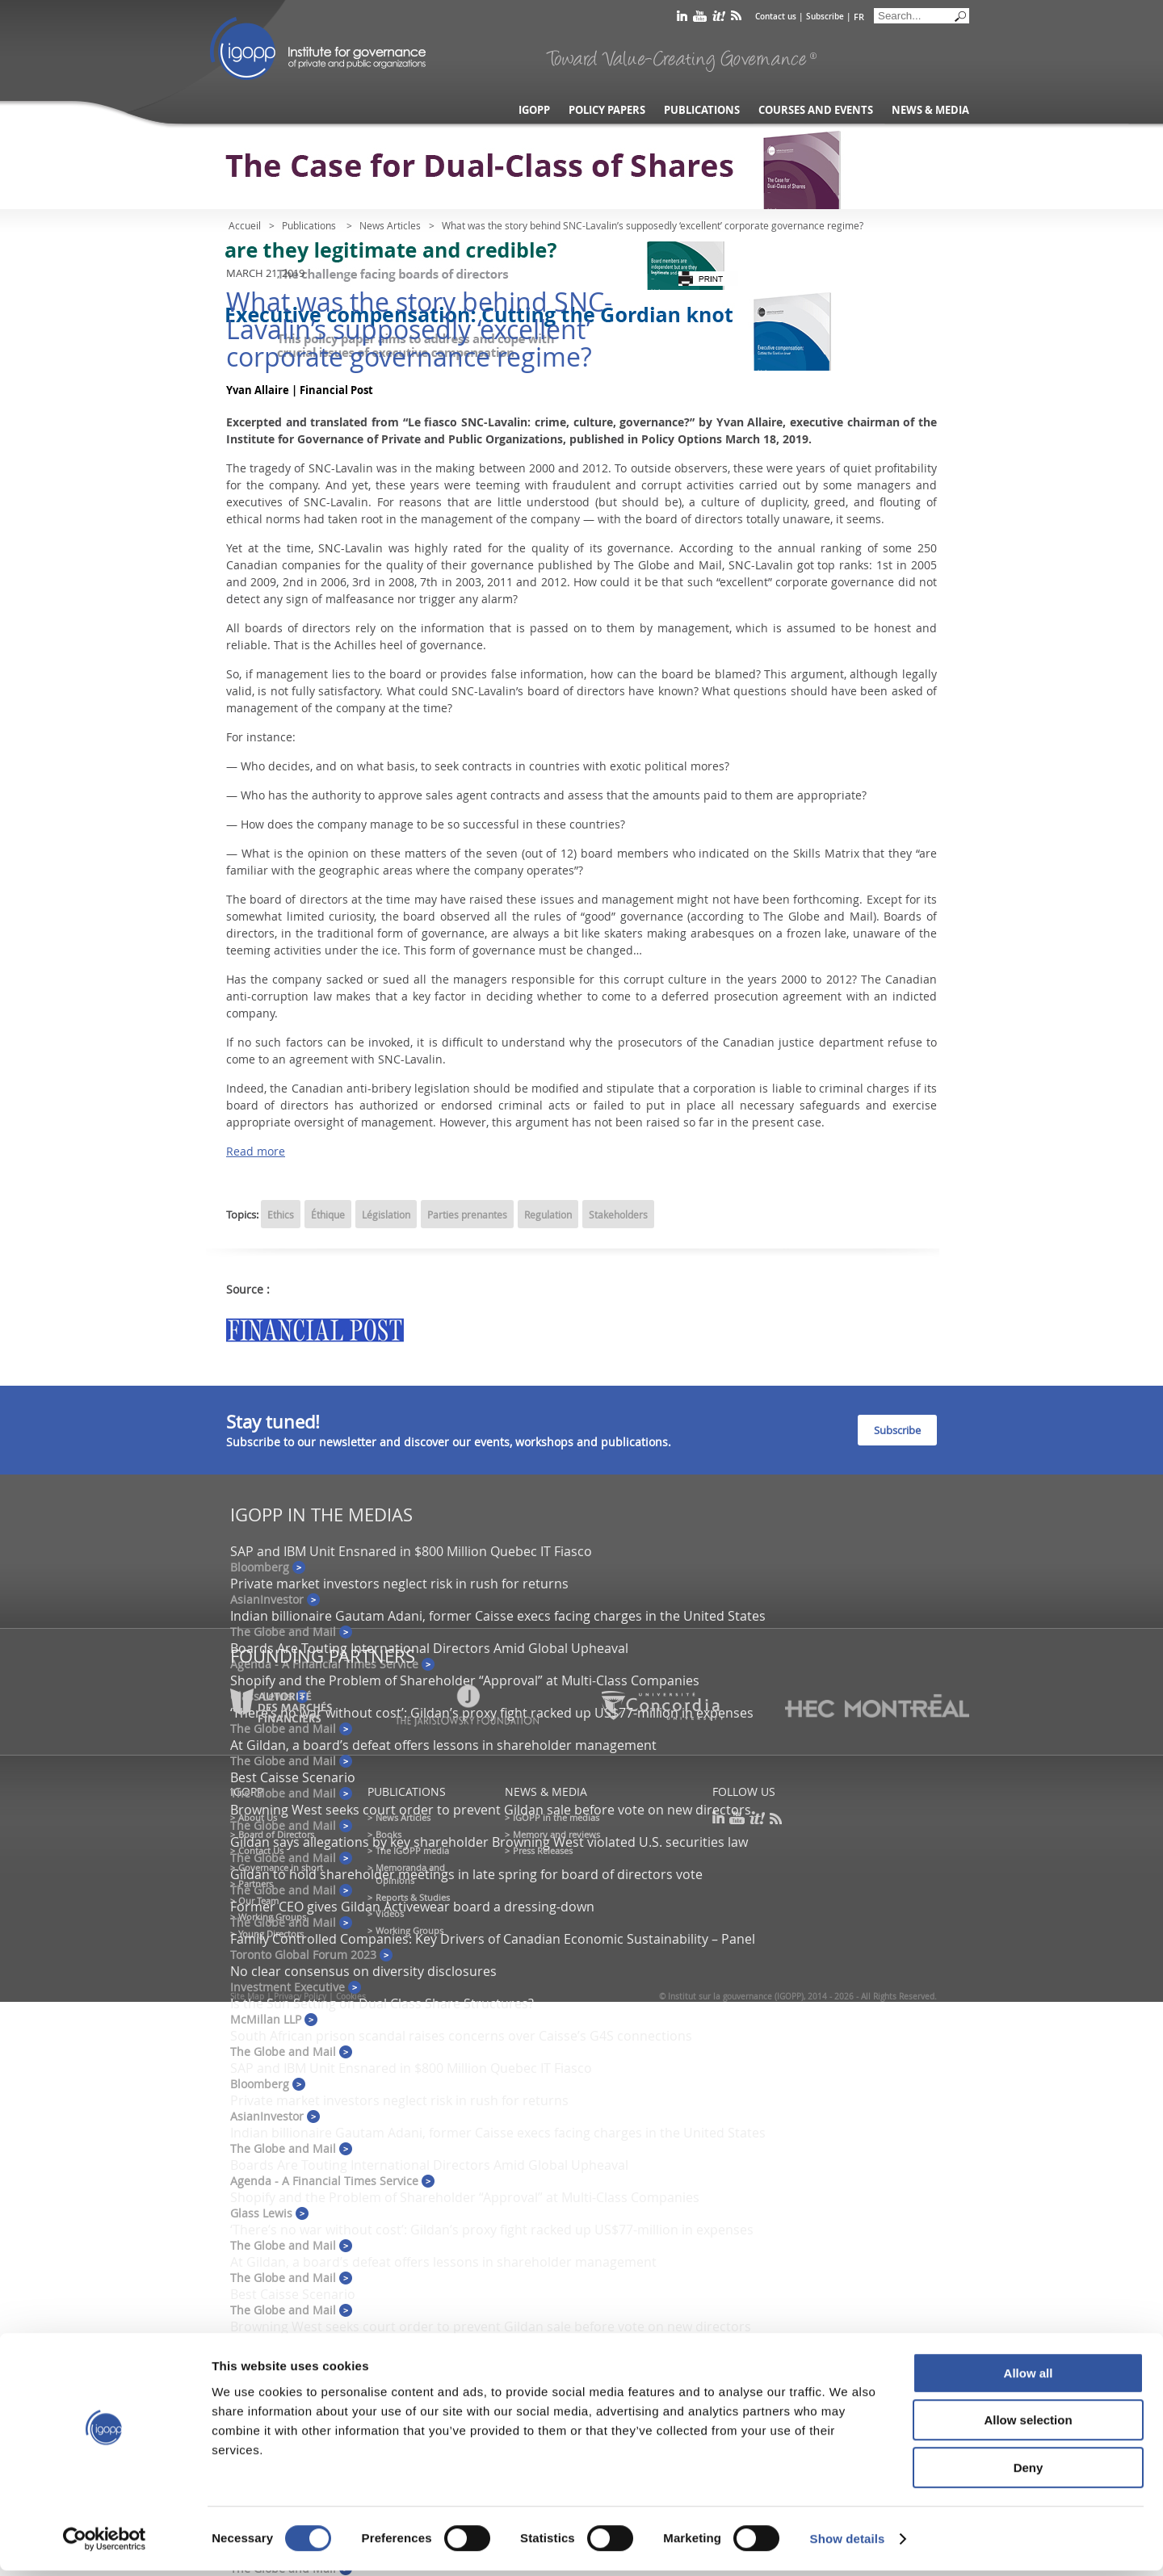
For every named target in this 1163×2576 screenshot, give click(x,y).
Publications (702, 110)
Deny (1028, 2473)
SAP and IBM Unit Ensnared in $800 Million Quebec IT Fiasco (411, 1551)
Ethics (280, 1214)
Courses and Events (815, 110)
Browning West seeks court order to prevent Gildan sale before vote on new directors (490, 1810)
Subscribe (825, 16)
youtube (700, 18)
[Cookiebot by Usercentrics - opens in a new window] (104, 2544)
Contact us (775, 16)
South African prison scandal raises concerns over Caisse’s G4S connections (461, 2036)
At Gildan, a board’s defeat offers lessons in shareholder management (443, 1745)
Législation (386, 1214)
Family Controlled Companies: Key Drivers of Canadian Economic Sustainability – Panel (492, 1939)
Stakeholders (618, 1214)
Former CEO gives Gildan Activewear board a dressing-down (412, 1906)
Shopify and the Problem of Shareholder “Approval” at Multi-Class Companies (464, 1680)
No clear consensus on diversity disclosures (363, 1971)
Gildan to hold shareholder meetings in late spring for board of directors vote (466, 1874)
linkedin (682, 18)
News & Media (930, 110)
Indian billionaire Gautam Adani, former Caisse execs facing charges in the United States (498, 1616)
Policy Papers (607, 110)
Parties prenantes (467, 1214)
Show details (847, 2544)
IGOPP (318, 48)
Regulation (548, 1214)
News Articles (390, 225)
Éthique (328, 1214)
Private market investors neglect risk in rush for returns (399, 1583)
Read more (255, 1151)
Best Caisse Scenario (292, 1777)
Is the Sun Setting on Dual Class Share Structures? (382, 2003)
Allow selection (1028, 2426)
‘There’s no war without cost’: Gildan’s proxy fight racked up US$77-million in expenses (492, 2229)
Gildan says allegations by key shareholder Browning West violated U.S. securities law (489, 1842)
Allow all (1028, 2378)
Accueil (245, 225)
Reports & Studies (413, 1897)
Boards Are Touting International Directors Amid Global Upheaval (429, 1648)
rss (736, 18)
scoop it (718, 18)
